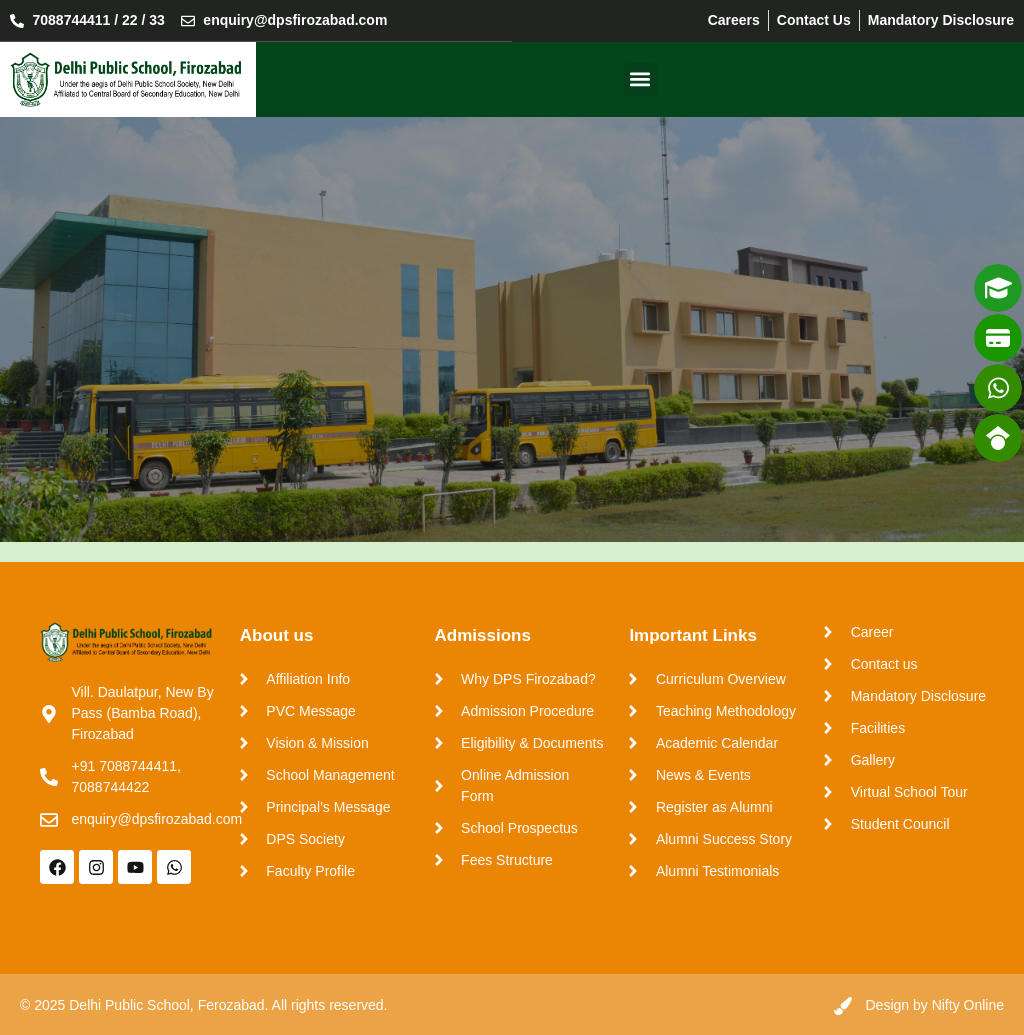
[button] (640, 78)
